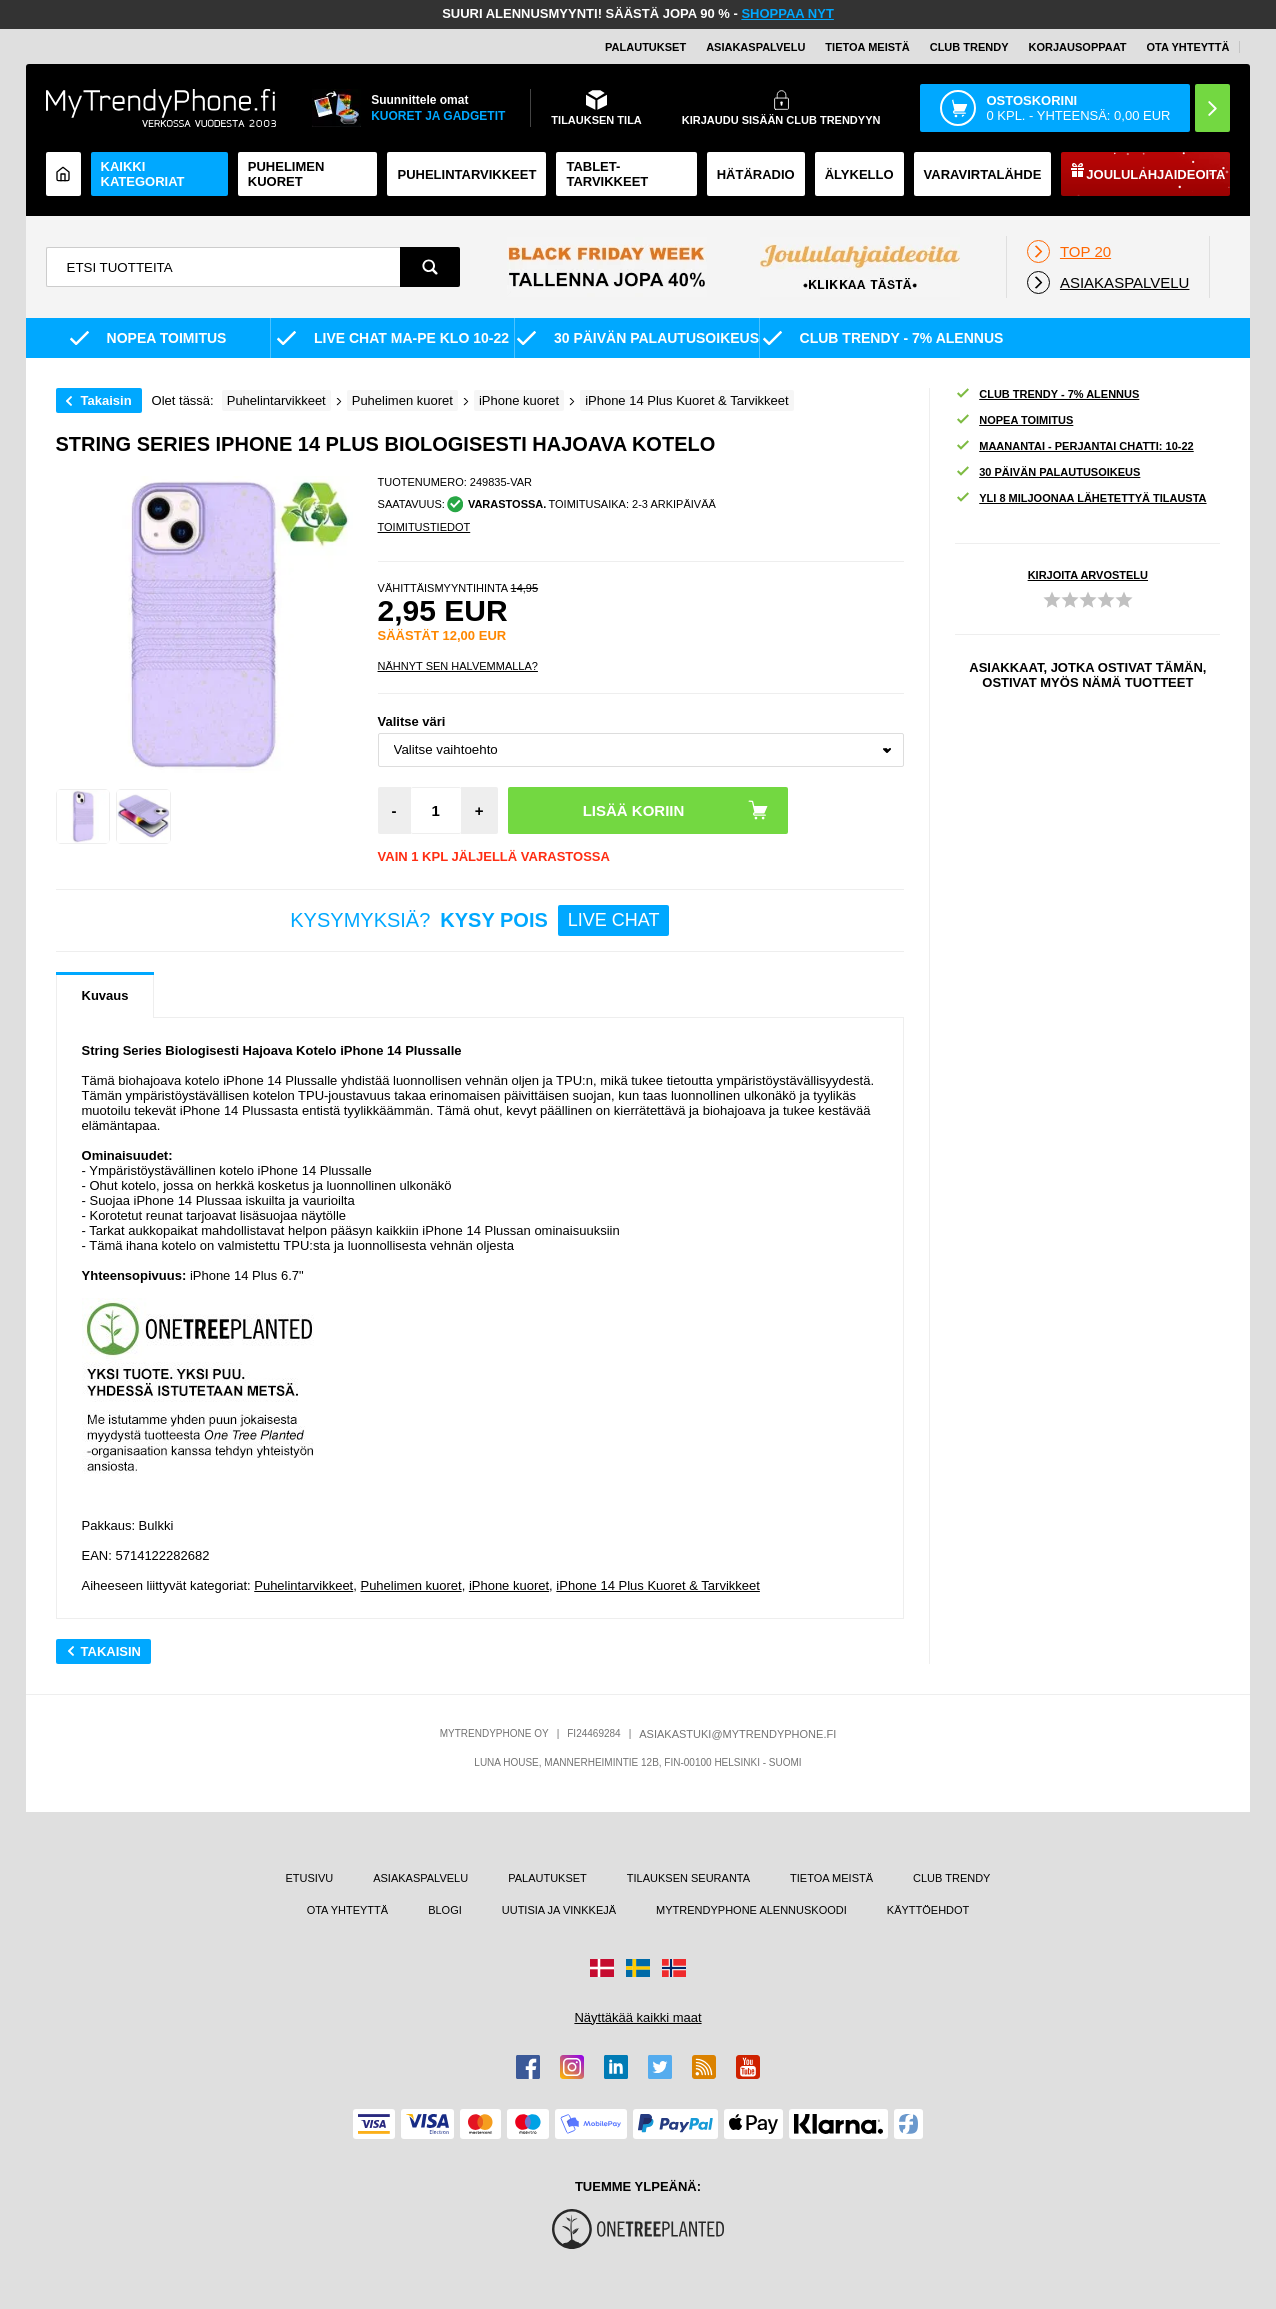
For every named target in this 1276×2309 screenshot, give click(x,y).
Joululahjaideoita (1155, 174)
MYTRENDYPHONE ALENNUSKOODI (751, 1910)
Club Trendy (969, 47)
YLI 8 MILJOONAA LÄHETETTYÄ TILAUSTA (1080, 498)
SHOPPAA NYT (787, 13)
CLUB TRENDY (951, 1878)
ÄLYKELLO (859, 174)
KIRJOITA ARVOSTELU (1088, 575)
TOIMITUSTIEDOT (424, 527)
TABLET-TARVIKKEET (607, 174)
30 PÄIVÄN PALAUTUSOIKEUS (1047, 472)
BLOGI (445, 1910)
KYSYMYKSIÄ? (479, 920)
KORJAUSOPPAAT (1078, 47)
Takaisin (106, 400)
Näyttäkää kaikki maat (637, 2017)
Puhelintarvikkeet (303, 1585)
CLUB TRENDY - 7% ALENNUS (1047, 394)
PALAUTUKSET (645, 47)
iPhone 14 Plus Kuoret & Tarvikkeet (658, 1585)
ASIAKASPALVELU (755, 47)
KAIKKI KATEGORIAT (143, 174)
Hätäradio (756, 174)
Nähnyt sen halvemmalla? (458, 666)
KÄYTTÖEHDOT (928, 1910)
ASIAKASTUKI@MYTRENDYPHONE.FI (737, 1734)
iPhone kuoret (509, 1585)
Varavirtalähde (983, 174)
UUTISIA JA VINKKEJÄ (559, 1910)
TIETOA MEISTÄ (867, 47)
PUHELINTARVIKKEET (466, 174)
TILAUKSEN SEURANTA (688, 1878)
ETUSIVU (309, 1878)
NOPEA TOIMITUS (1014, 420)
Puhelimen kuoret (286, 174)
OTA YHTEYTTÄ (1188, 47)
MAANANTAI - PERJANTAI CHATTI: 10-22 (1074, 446)
